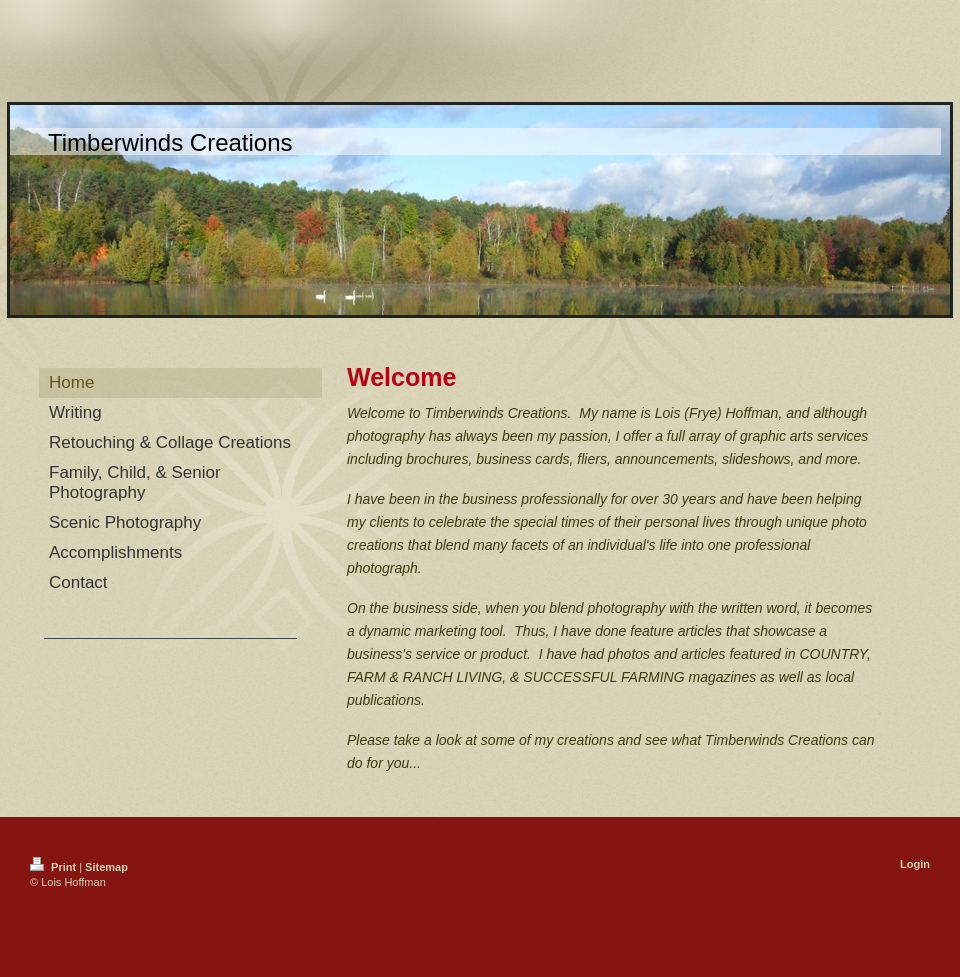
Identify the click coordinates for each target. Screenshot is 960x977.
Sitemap (106, 867)
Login (915, 864)
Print (54, 867)
